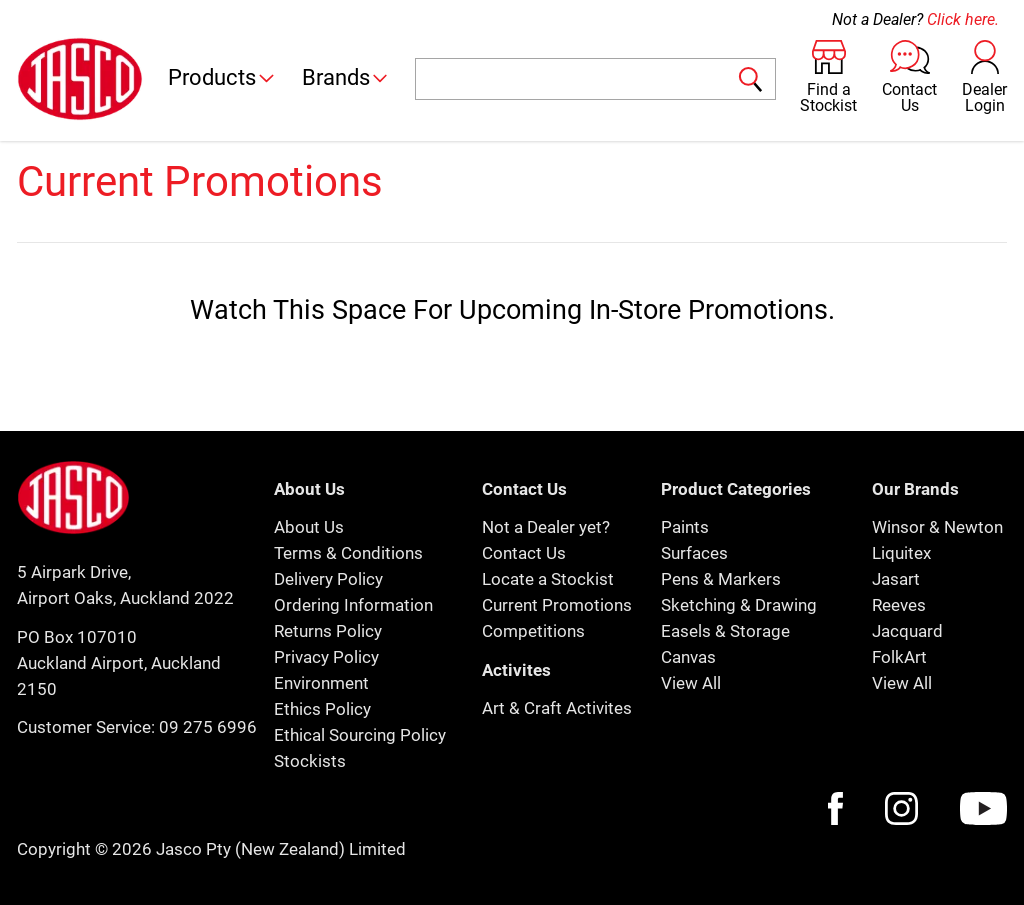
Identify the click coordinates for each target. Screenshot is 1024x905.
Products (222, 77)
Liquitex (901, 553)
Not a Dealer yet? (546, 527)
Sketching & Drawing (739, 605)
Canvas (688, 657)
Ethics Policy (322, 709)
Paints (685, 527)
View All (691, 683)
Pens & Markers (721, 579)
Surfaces (694, 553)
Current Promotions (557, 605)
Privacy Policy (326, 657)
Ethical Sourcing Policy (360, 735)
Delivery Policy (328, 579)
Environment (321, 683)
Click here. (963, 19)
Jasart (896, 579)
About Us (309, 527)
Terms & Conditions (348, 553)
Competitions (533, 631)
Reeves (899, 605)
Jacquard (907, 631)
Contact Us (524, 553)
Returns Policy (328, 631)
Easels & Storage (725, 631)
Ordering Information (353, 605)
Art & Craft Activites (557, 708)
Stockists (310, 761)
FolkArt (899, 657)
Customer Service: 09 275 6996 (137, 727)
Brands (346, 77)
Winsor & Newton (937, 527)
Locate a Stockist (548, 579)
